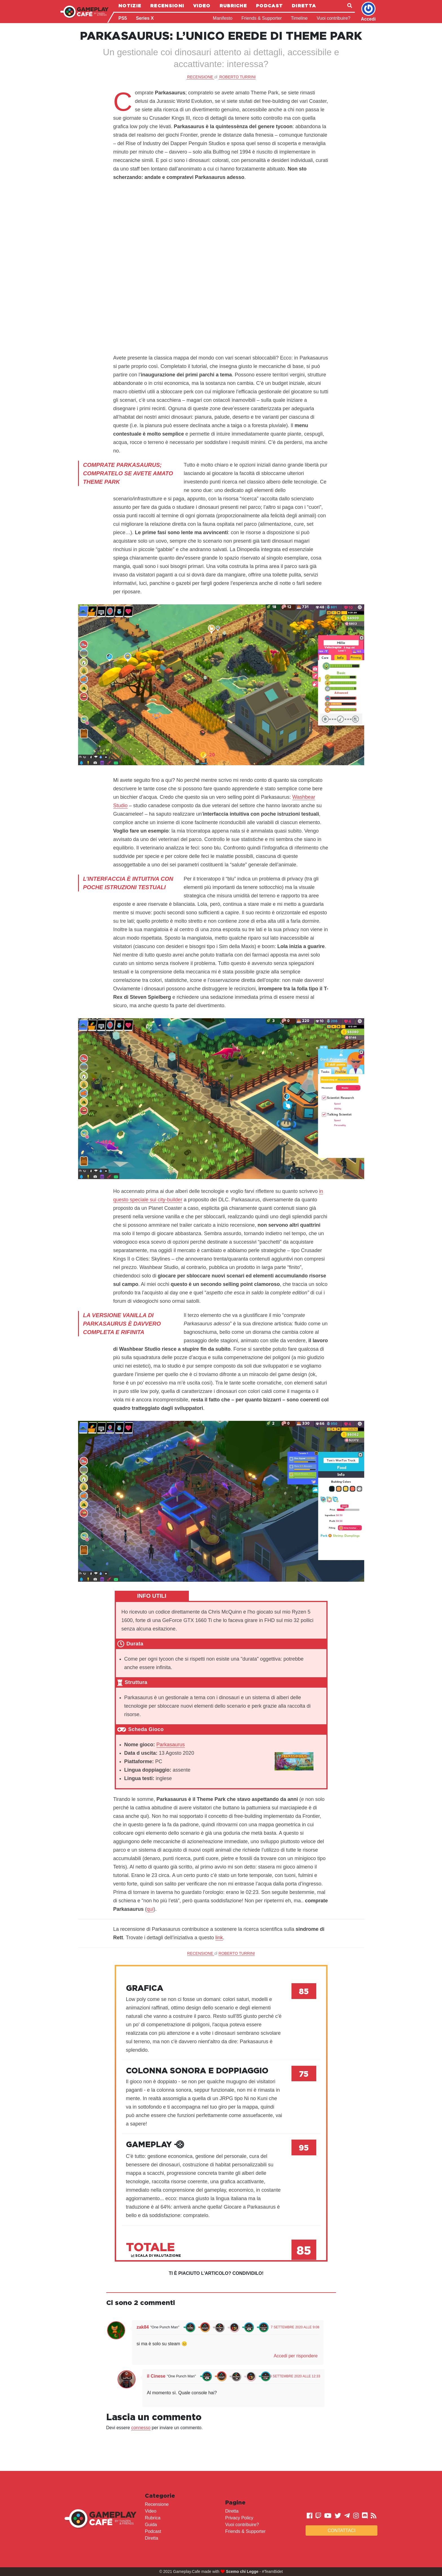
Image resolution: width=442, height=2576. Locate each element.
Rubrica (152, 2517)
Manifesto (222, 18)
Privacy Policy (239, 2517)
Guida (151, 2524)
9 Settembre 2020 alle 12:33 (295, 2376)
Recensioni (167, 5)
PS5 (122, 18)
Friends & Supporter (261, 18)
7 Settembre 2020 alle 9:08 (295, 2327)
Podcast (269, 5)
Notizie (129, 5)
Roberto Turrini (237, 77)
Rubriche (233, 5)
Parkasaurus (170, 1744)
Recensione (157, 2504)
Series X (145, 18)
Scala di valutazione (156, 2255)
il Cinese (156, 2376)
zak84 (142, 2327)
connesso (141, 2427)
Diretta (304, 5)
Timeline (299, 18)
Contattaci (341, 2530)
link (219, 1937)
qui (150, 1909)
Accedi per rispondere (296, 2355)
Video (202, 5)
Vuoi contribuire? (333, 18)
